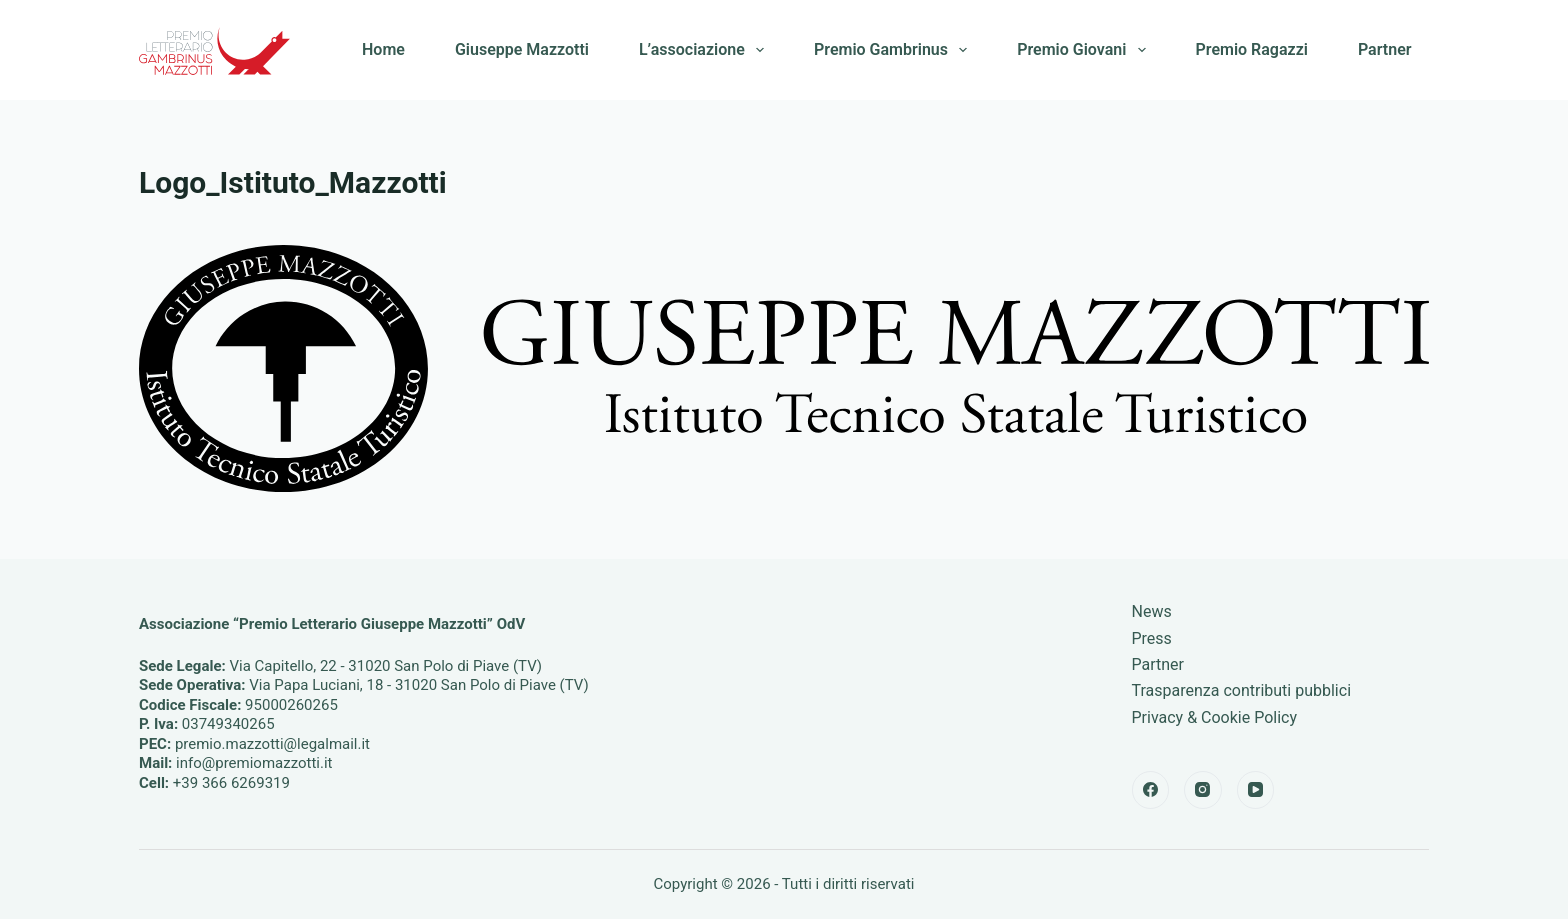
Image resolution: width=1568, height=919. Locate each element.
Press (1152, 638)
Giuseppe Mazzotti (522, 49)
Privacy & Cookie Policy (1215, 717)
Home (383, 49)
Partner (1385, 49)
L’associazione (705, 50)
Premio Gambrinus (894, 50)
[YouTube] (1256, 790)
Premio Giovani (1085, 50)
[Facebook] (1151, 790)
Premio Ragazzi (1252, 49)
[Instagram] (1203, 790)
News (1152, 611)
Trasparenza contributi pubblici (1242, 690)
